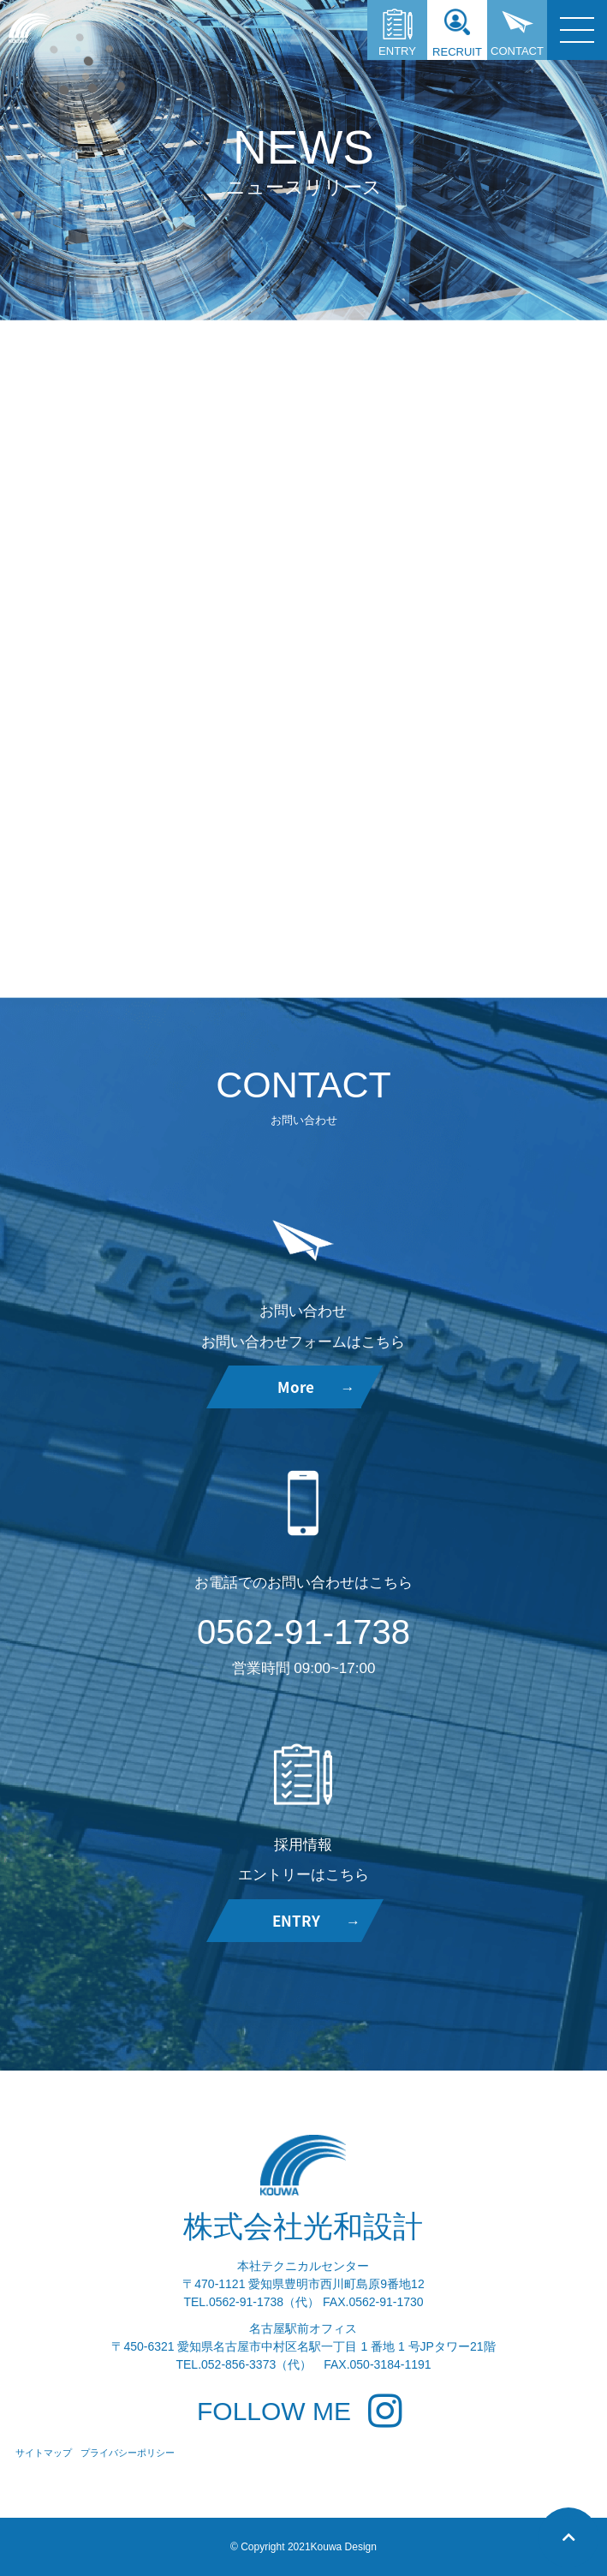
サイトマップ (43, 2452)
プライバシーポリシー (127, 2452)
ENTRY (397, 33)
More (315, 1386)
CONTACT (517, 33)
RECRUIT (457, 33)
